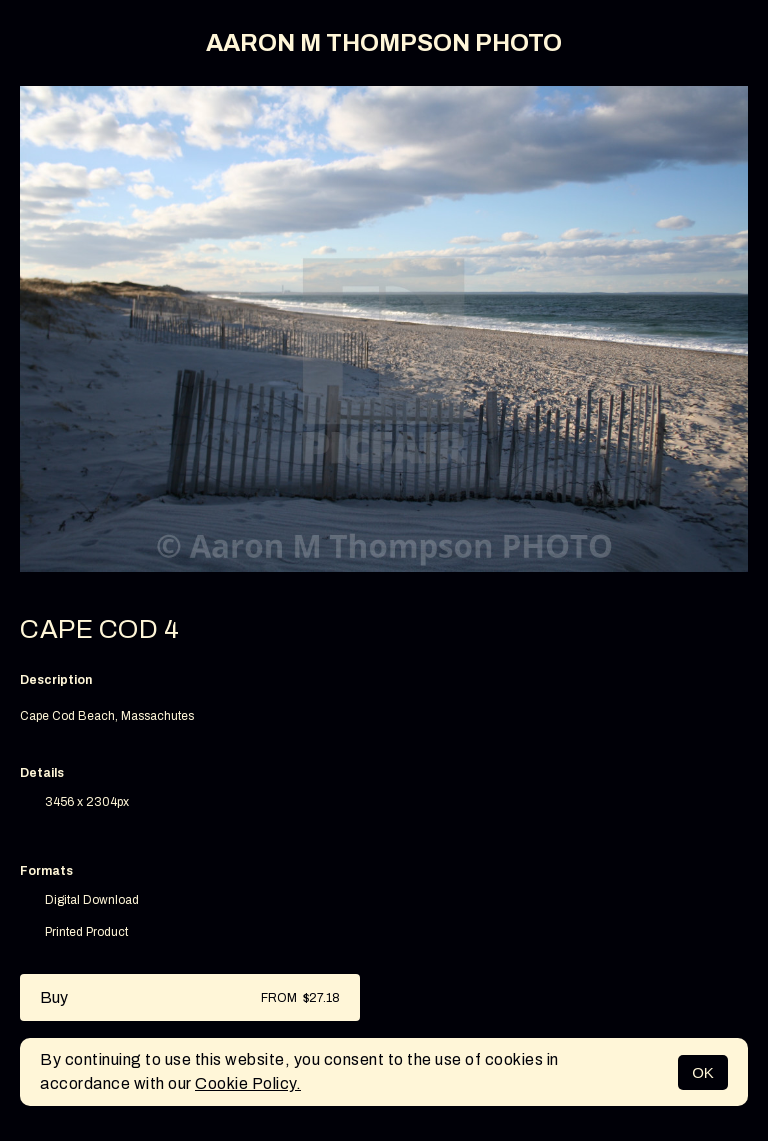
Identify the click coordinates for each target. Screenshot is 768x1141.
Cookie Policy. (248, 1083)
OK (703, 1072)
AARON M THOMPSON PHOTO (384, 43)
